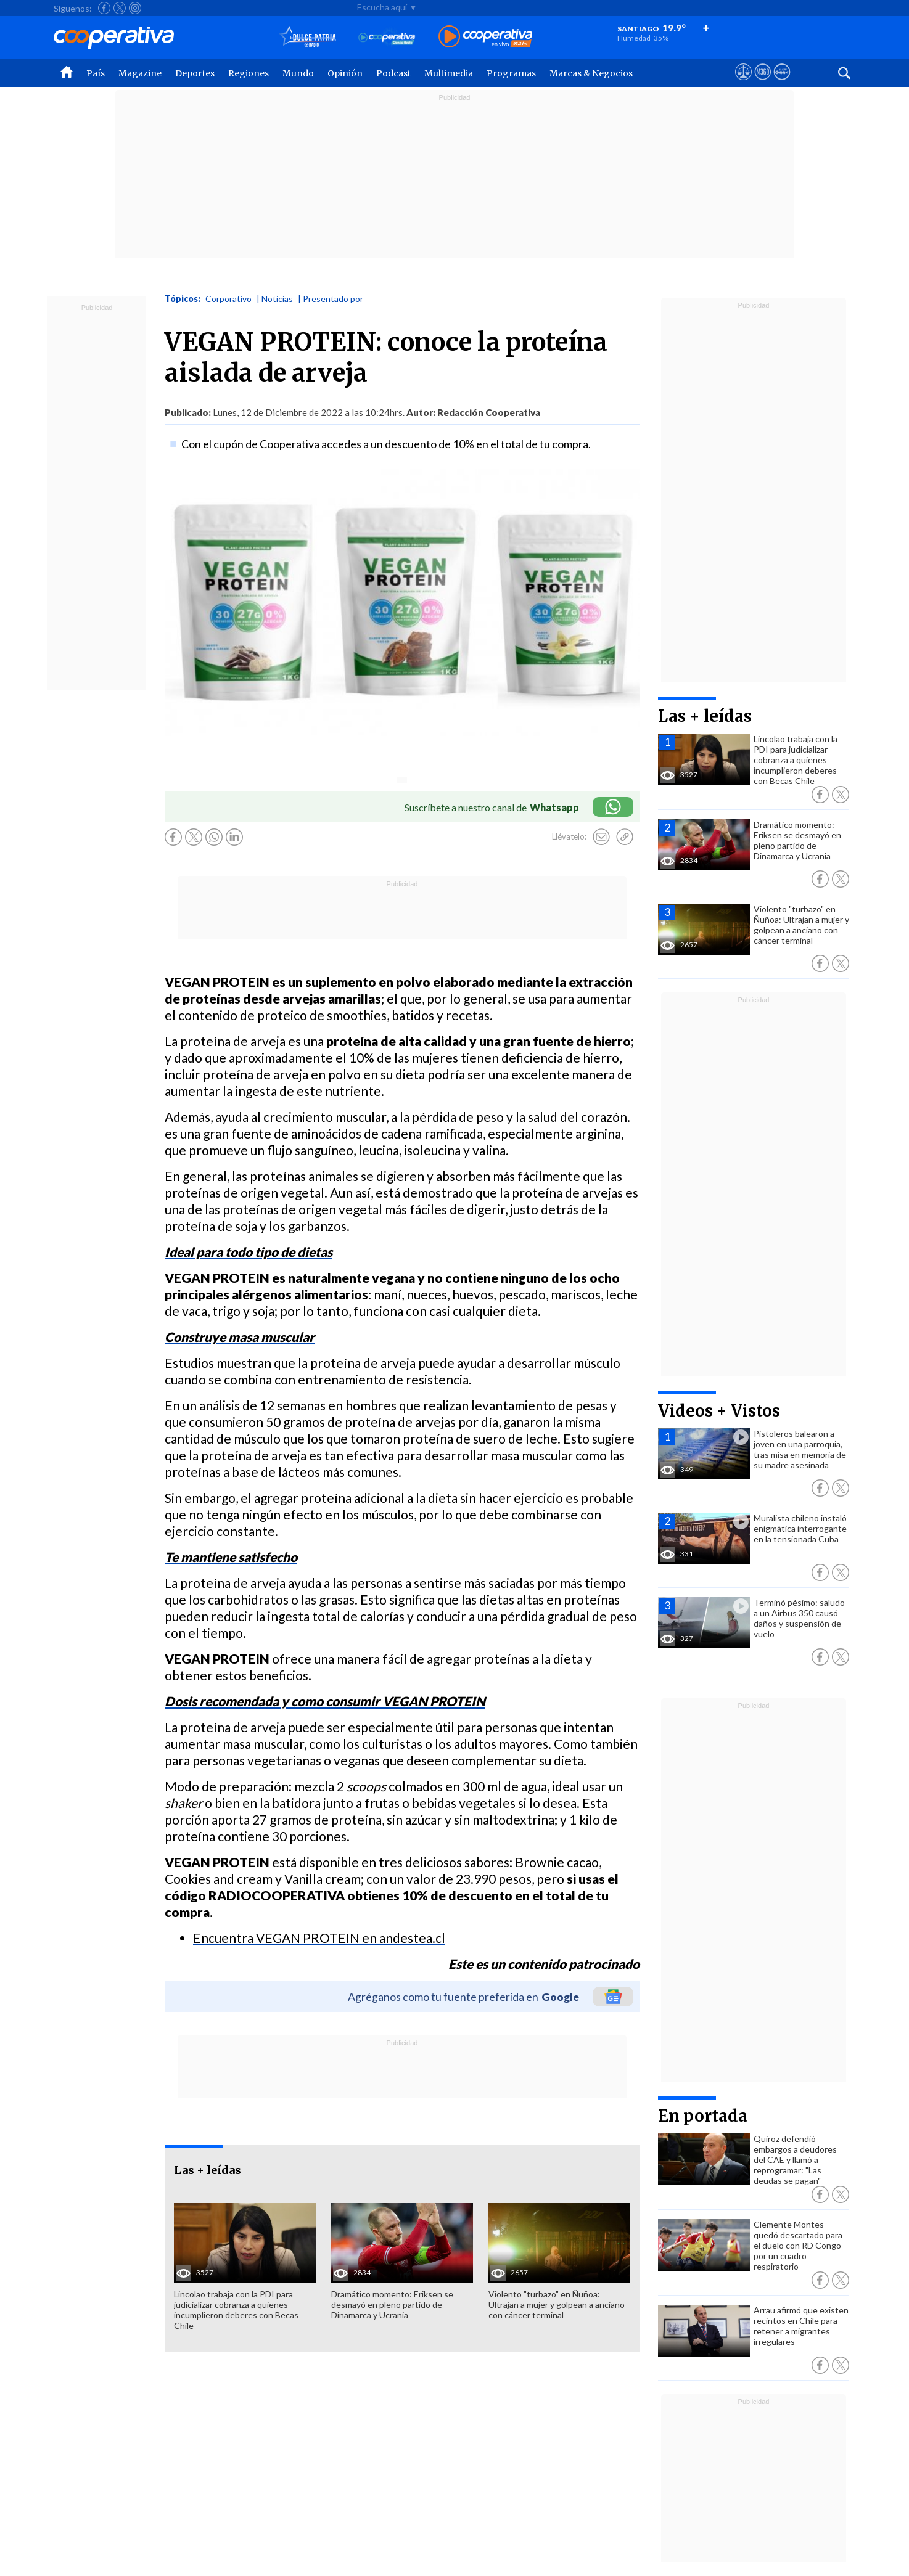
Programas (511, 73)
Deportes (195, 73)
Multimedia (448, 73)
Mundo (298, 73)
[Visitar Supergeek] (781, 83)
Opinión (345, 73)
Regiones (248, 73)
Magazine (140, 73)
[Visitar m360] (762, 83)
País (95, 73)
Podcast (393, 73)
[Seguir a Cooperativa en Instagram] (135, 8)
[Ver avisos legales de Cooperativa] (743, 83)
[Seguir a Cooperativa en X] (119, 8)
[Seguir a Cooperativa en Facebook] (104, 8)
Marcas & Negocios (591, 73)
